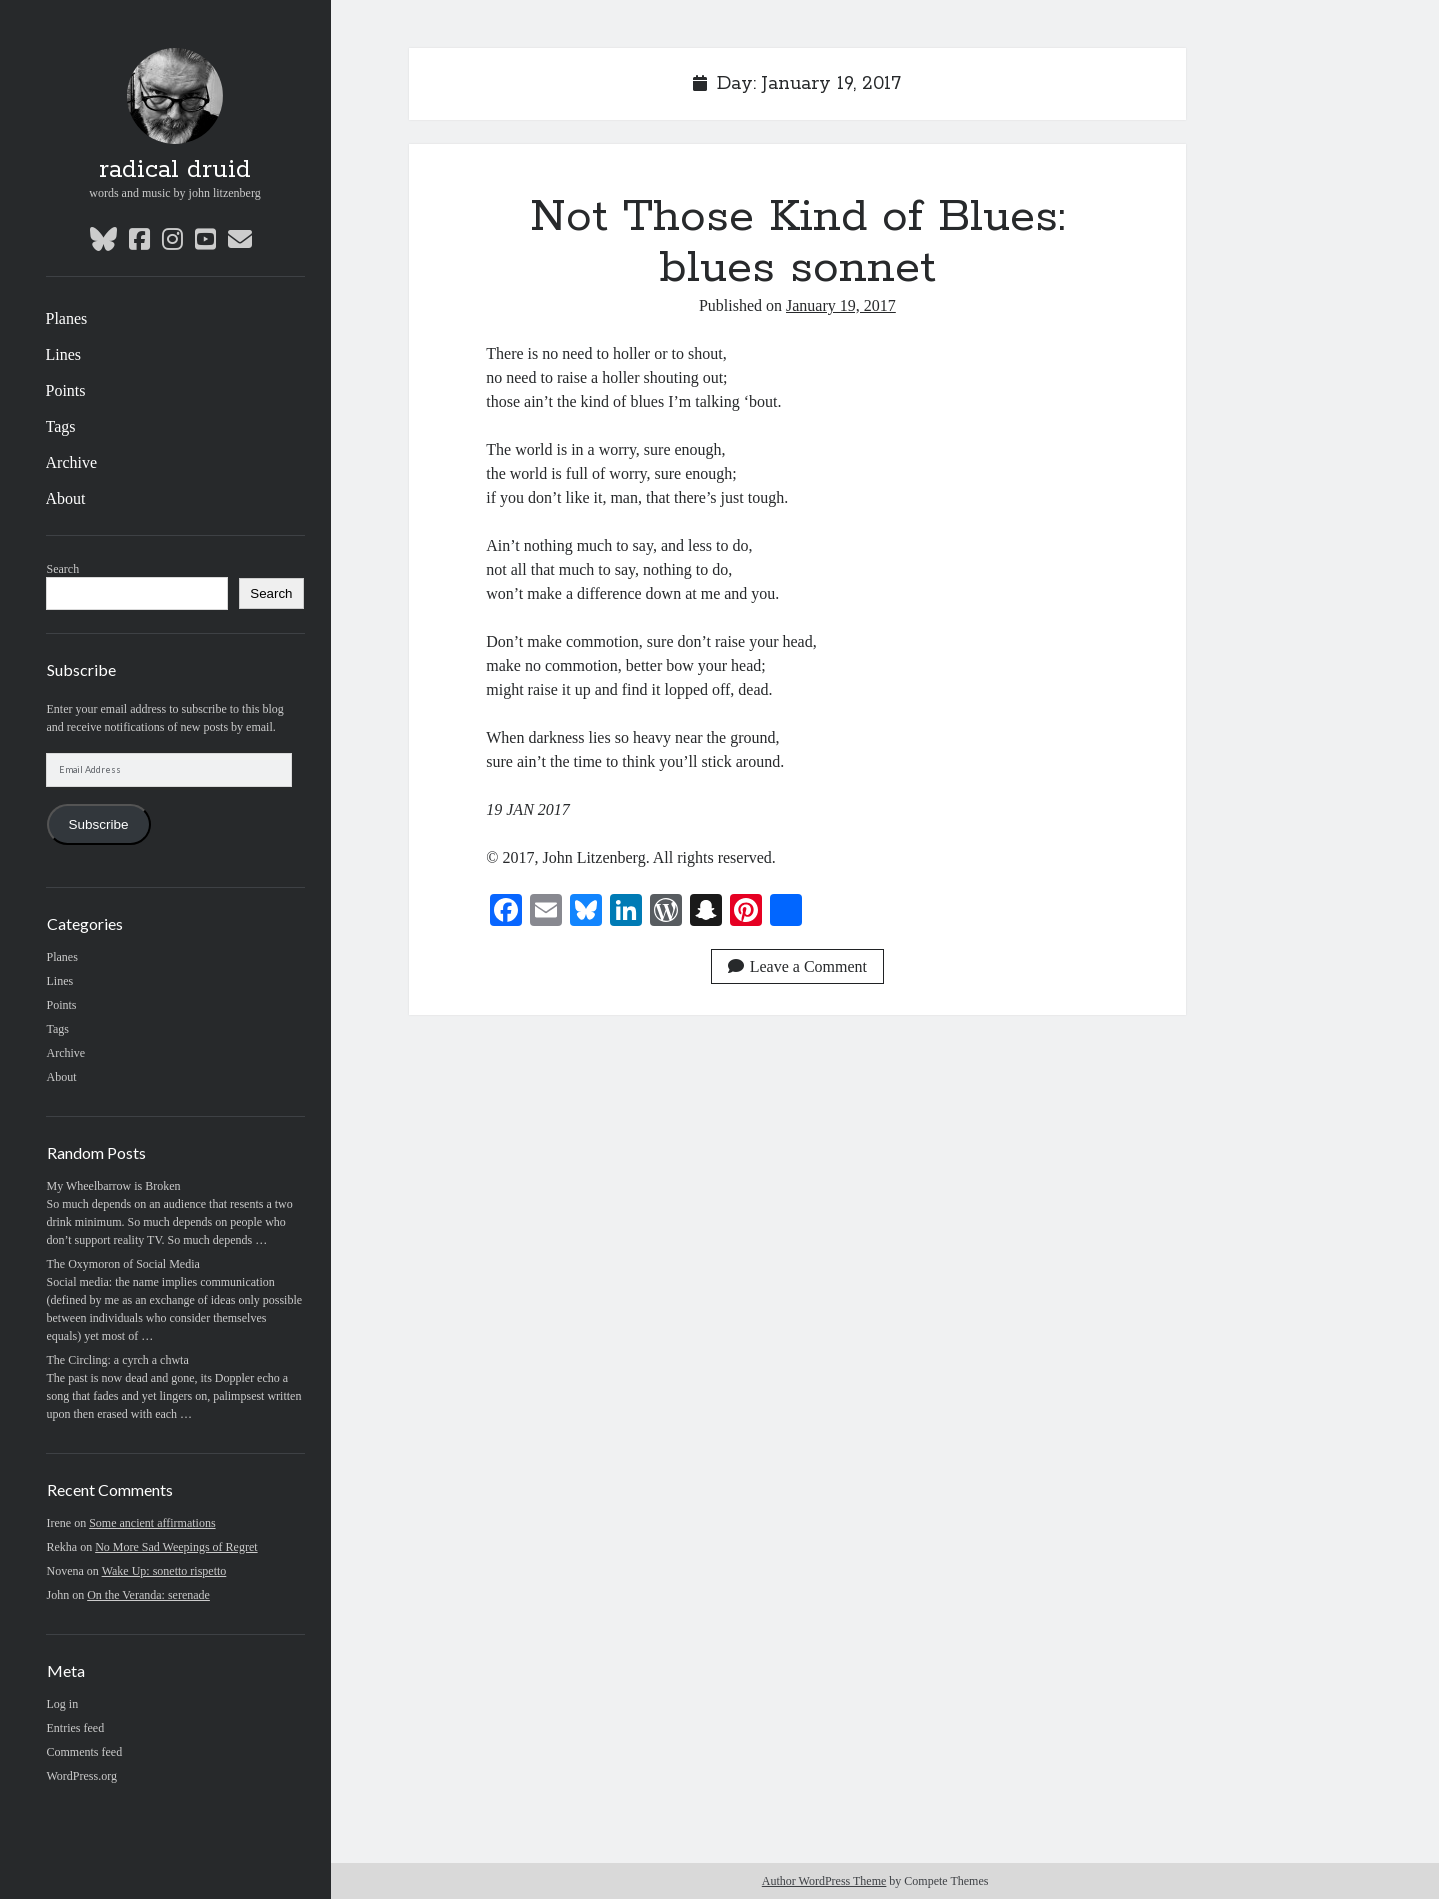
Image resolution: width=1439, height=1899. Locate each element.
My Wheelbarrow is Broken (114, 1186)
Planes (67, 318)
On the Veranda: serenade (148, 1595)
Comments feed (85, 1752)
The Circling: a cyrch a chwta (118, 1360)
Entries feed (76, 1728)
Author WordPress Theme (824, 1881)
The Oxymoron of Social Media (123, 1264)
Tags (61, 426)
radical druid (175, 170)
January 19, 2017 (841, 305)
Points (66, 390)
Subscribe (98, 824)
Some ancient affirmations (152, 1523)
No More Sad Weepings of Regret (176, 1547)
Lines (64, 354)
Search (63, 569)
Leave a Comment (797, 966)
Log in (63, 1704)
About (66, 498)
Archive (72, 462)
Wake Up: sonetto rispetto (164, 1571)
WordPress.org (82, 1776)
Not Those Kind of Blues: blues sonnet (797, 242)
